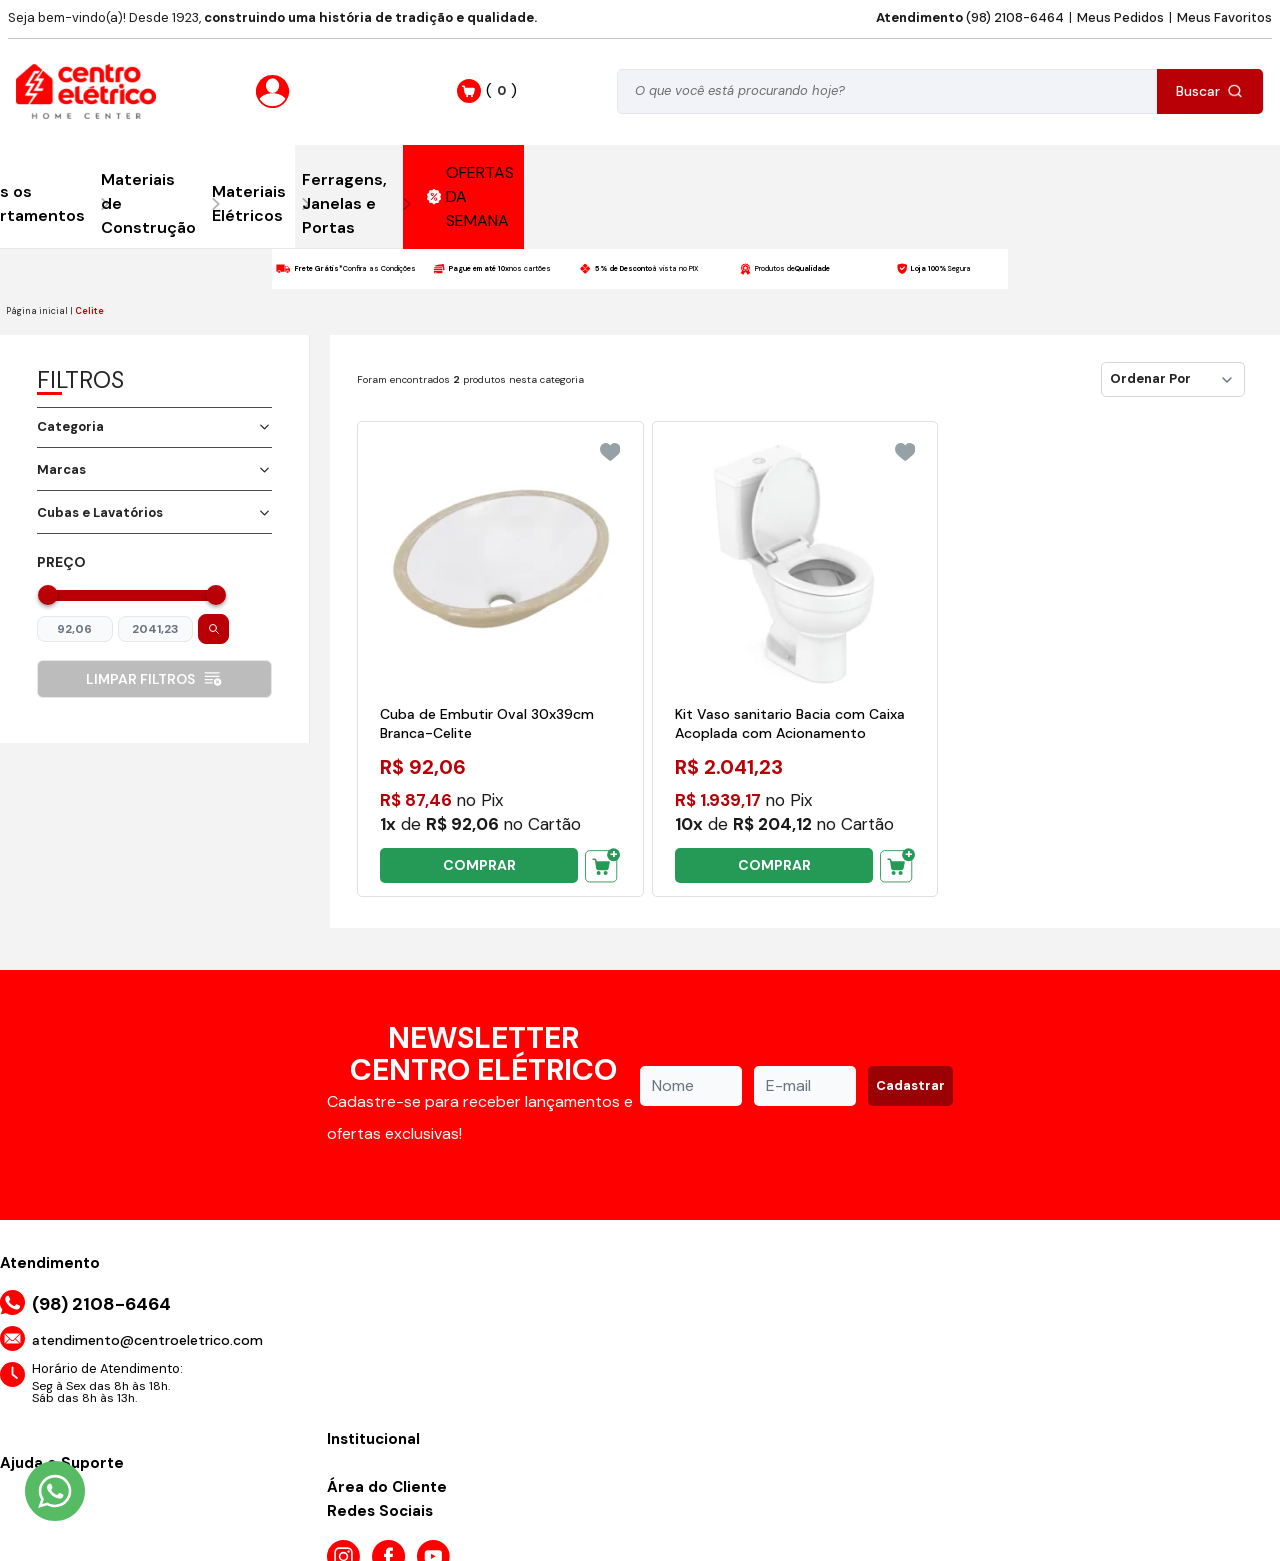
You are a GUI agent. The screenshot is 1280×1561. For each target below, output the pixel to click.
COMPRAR (479, 865)
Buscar (1209, 91)
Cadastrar (910, 1085)
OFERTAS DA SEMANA (471, 196)
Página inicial (37, 311)
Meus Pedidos (1120, 17)
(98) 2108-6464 (970, 17)
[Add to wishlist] (610, 452)
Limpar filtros (154, 679)
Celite (89, 311)
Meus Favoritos (1224, 17)
